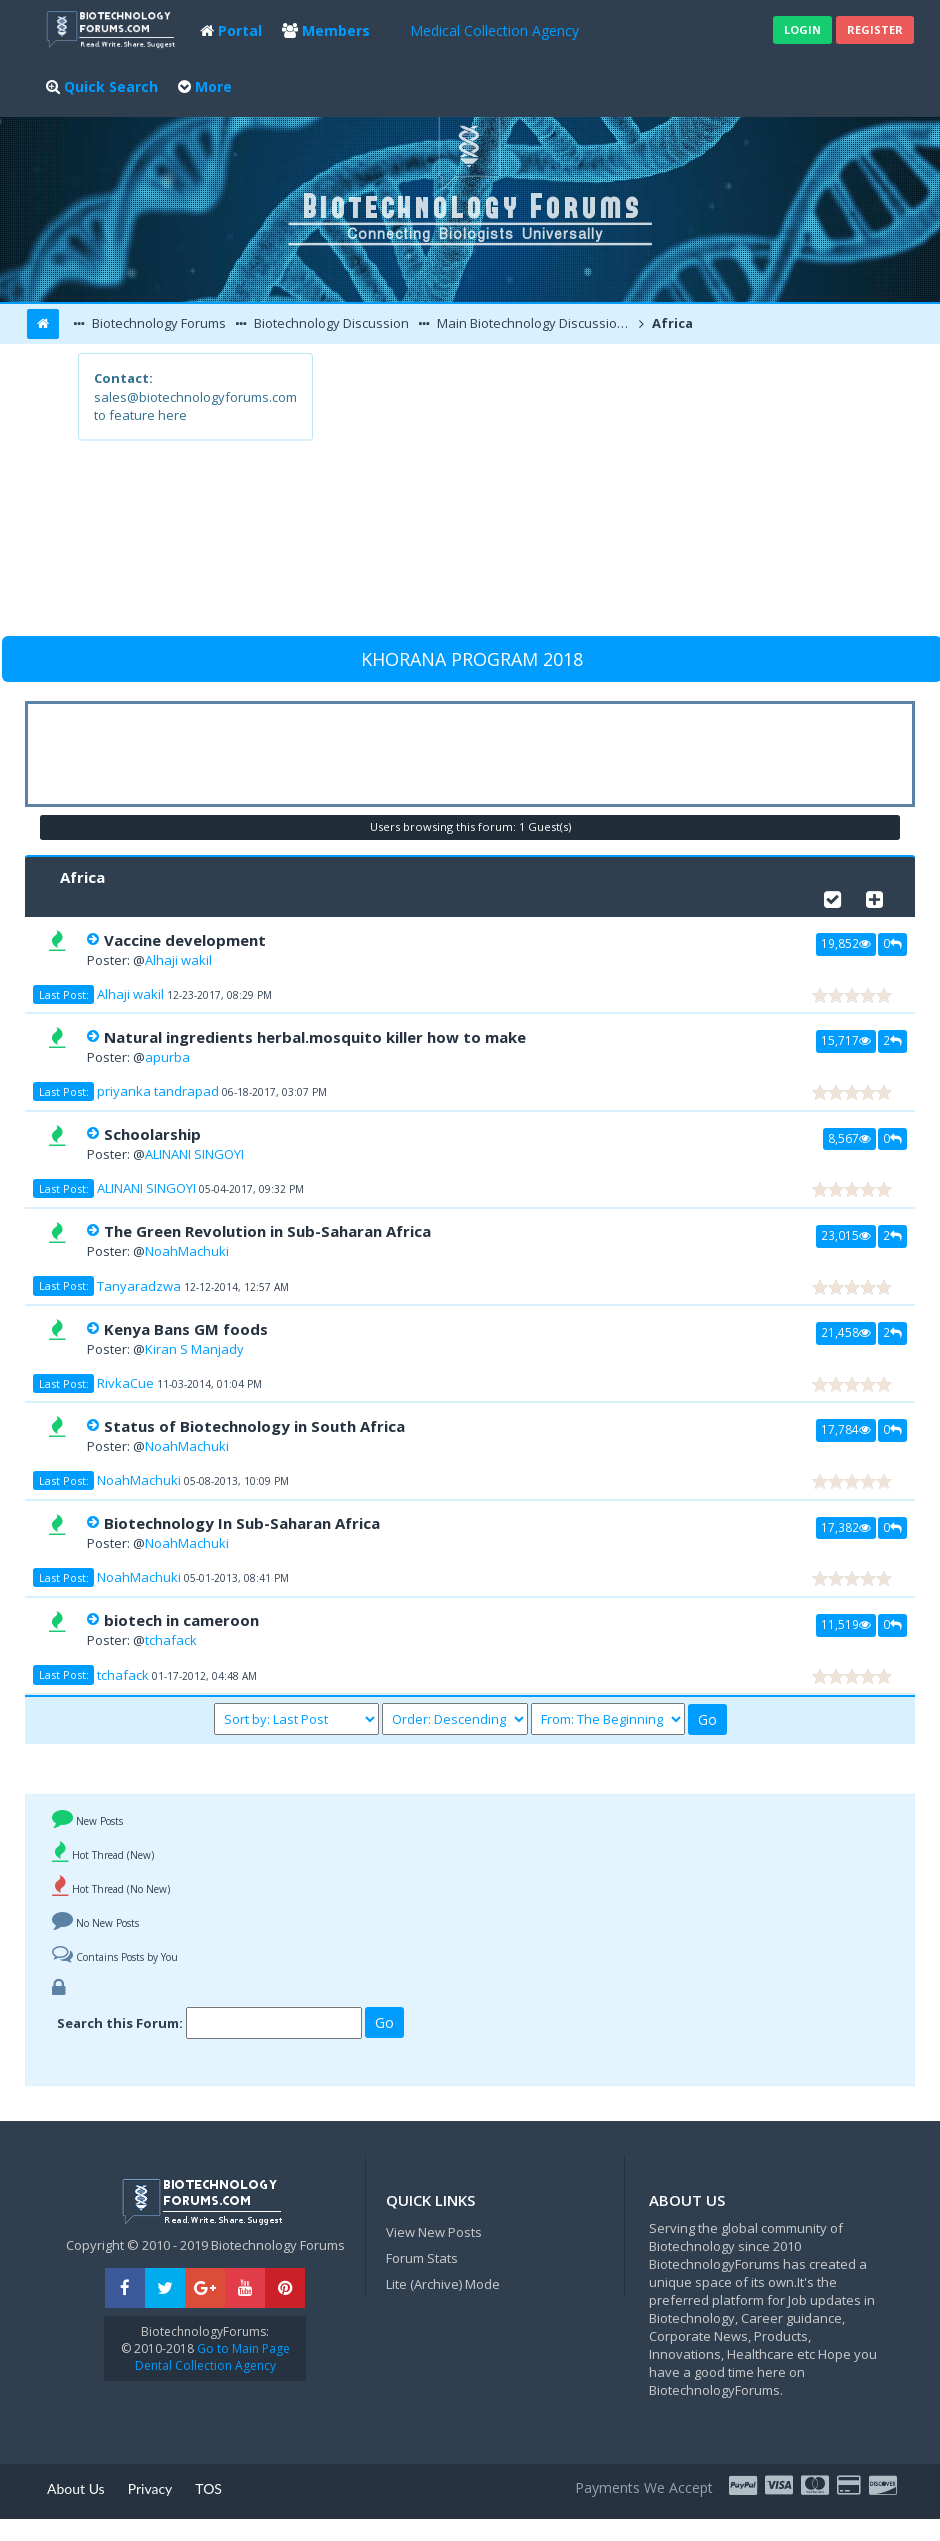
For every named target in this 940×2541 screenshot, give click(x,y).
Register (875, 29)
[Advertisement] (586, 493)
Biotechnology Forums (157, 323)
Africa (671, 323)
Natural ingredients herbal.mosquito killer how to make (315, 1037)
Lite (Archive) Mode (443, 2284)
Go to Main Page (242, 2348)
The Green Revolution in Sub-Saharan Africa (267, 1231)
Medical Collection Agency (494, 30)
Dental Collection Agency (205, 2365)
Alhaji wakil (178, 960)
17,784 (846, 1429)
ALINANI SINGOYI (194, 1154)
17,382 (846, 1527)
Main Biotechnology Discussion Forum (534, 323)
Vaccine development (185, 940)
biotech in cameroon (181, 1620)
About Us (76, 2488)
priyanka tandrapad (158, 1091)
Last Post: (64, 994)
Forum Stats (422, 2258)
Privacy (150, 2488)
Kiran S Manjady (194, 1349)
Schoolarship (152, 1134)
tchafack (171, 1640)
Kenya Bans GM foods (186, 1329)
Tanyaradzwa (139, 1286)
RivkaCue (125, 1383)
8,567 (849, 1138)
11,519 (846, 1624)
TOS (208, 2488)
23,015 (846, 1235)
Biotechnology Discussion (330, 323)
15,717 (846, 1040)
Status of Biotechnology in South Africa (254, 1426)
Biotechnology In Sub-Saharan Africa (242, 1523)
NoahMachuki (187, 1251)
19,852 (846, 943)
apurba (167, 1057)
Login (802, 29)
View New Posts (434, 2232)
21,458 (846, 1332)
